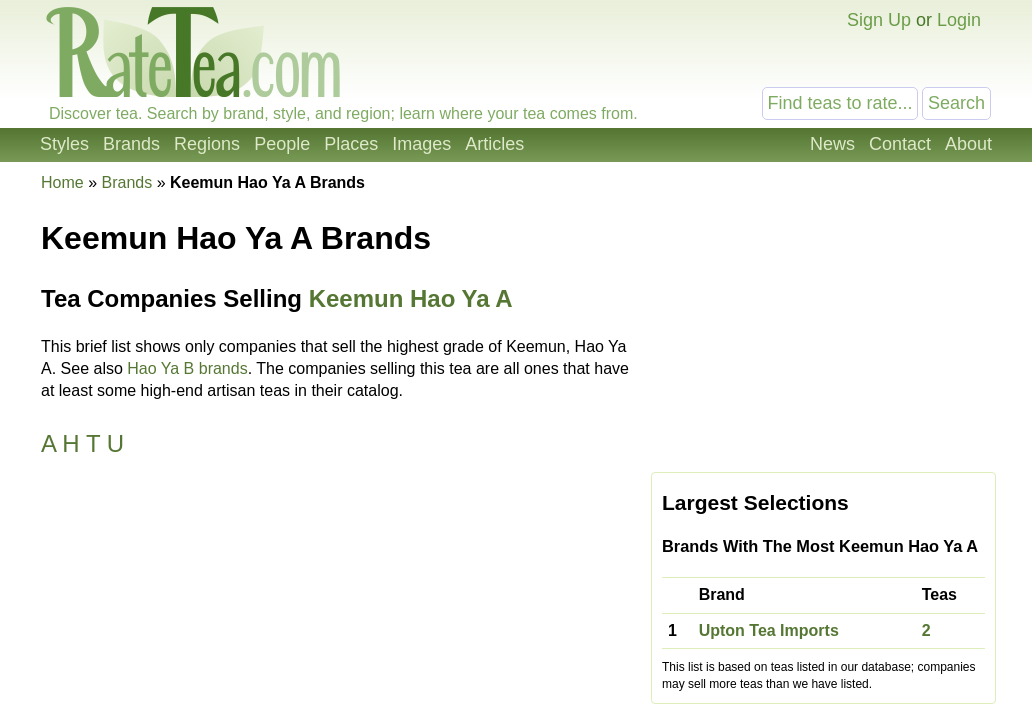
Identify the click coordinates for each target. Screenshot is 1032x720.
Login (959, 20)
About (968, 144)
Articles (494, 144)
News (832, 144)
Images (421, 144)
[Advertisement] (824, 322)
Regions (207, 144)
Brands (131, 144)
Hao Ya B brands (187, 368)
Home (62, 182)
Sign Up (879, 20)
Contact (900, 144)
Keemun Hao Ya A (411, 298)
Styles (64, 144)
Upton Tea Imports (769, 630)
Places (351, 144)
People (282, 144)
